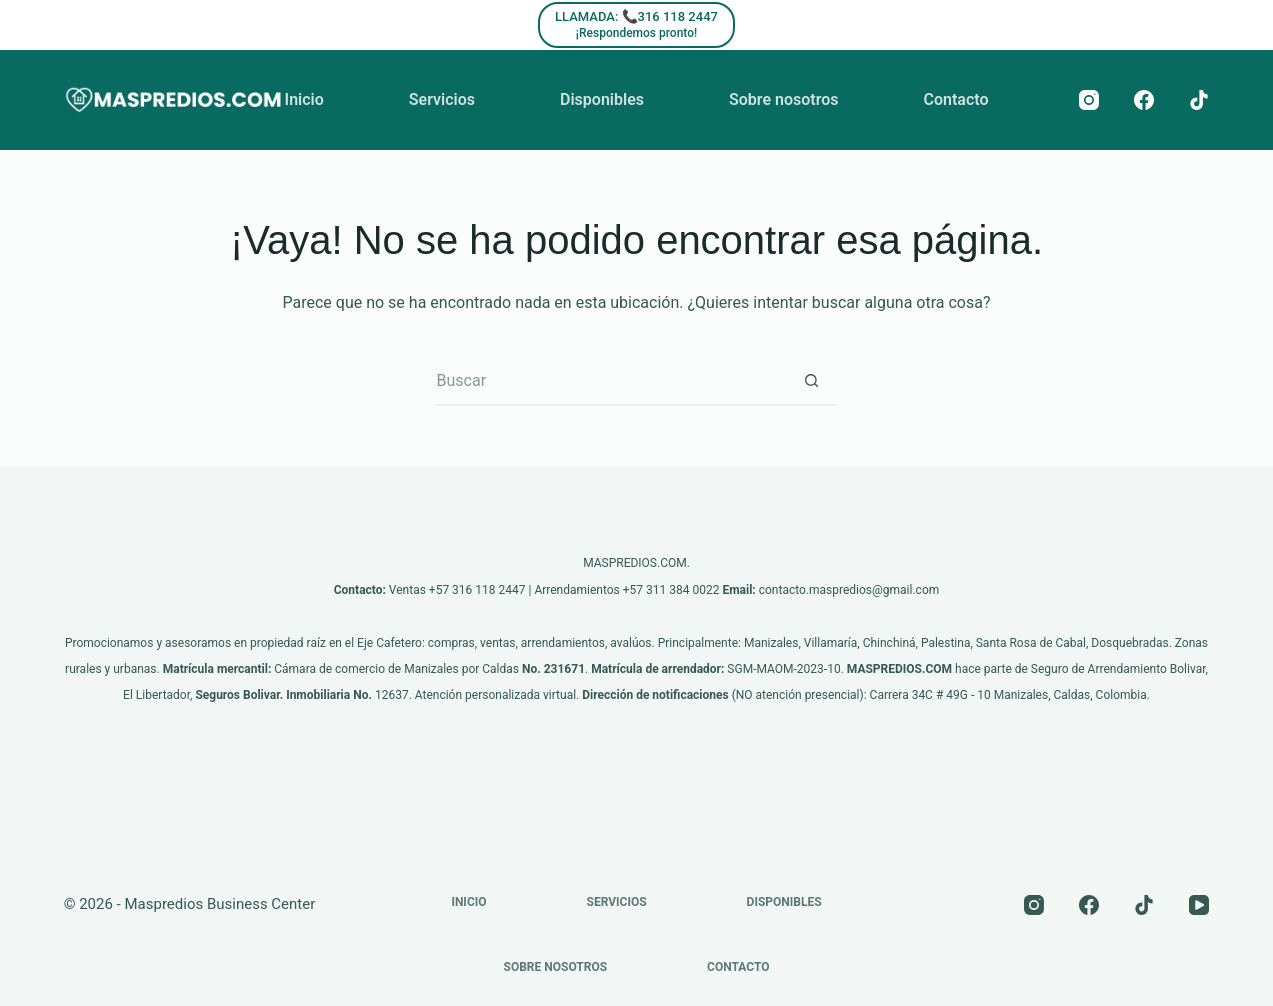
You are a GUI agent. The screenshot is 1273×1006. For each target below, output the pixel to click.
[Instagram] (1089, 100)
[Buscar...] (612, 381)
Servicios (442, 99)
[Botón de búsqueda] (812, 381)
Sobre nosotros (783, 99)
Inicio (304, 99)
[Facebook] (1144, 100)
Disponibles (602, 99)
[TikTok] (1199, 100)
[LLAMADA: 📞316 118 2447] (636, 25)
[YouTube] (1199, 905)
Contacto (955, 99)
